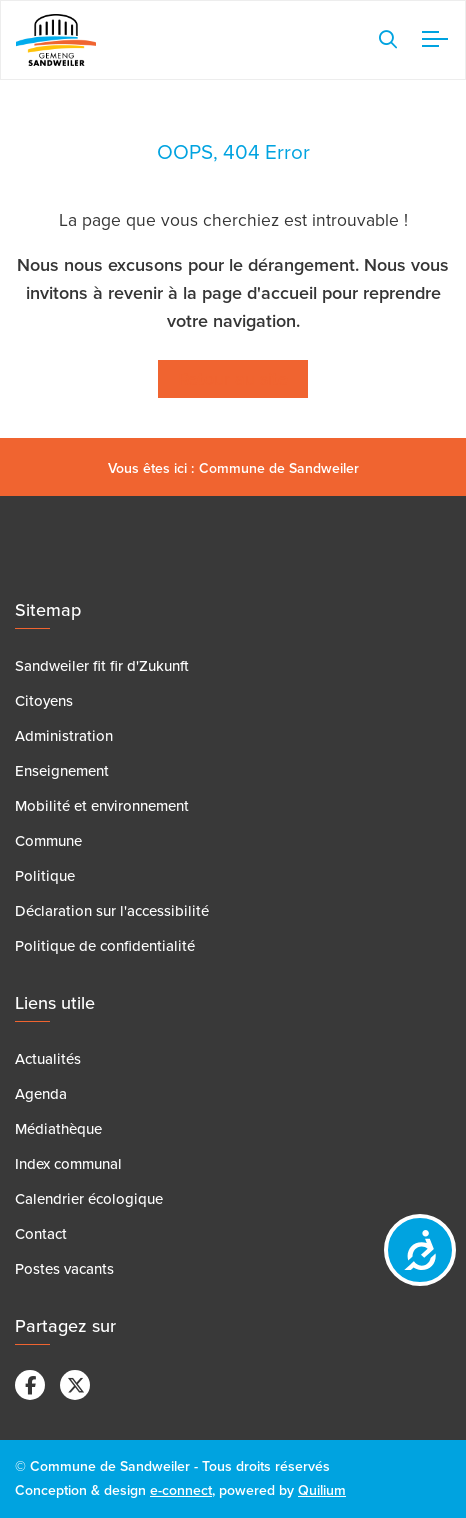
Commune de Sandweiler (279, 468)
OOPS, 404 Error (233, 152)
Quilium (322, 1490)
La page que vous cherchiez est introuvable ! (233, 220)
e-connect (181, 1490)
